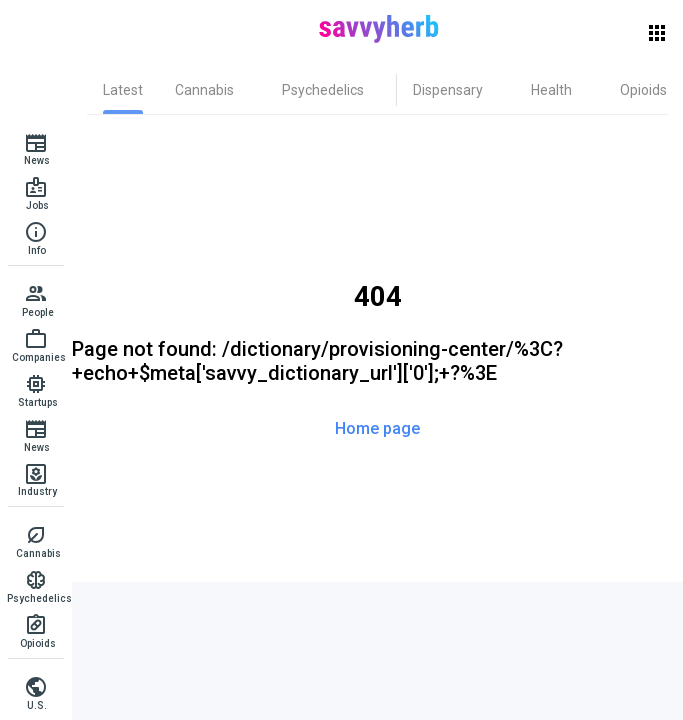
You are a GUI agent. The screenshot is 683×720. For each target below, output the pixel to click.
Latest (123, 90)
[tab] (123, 90)
